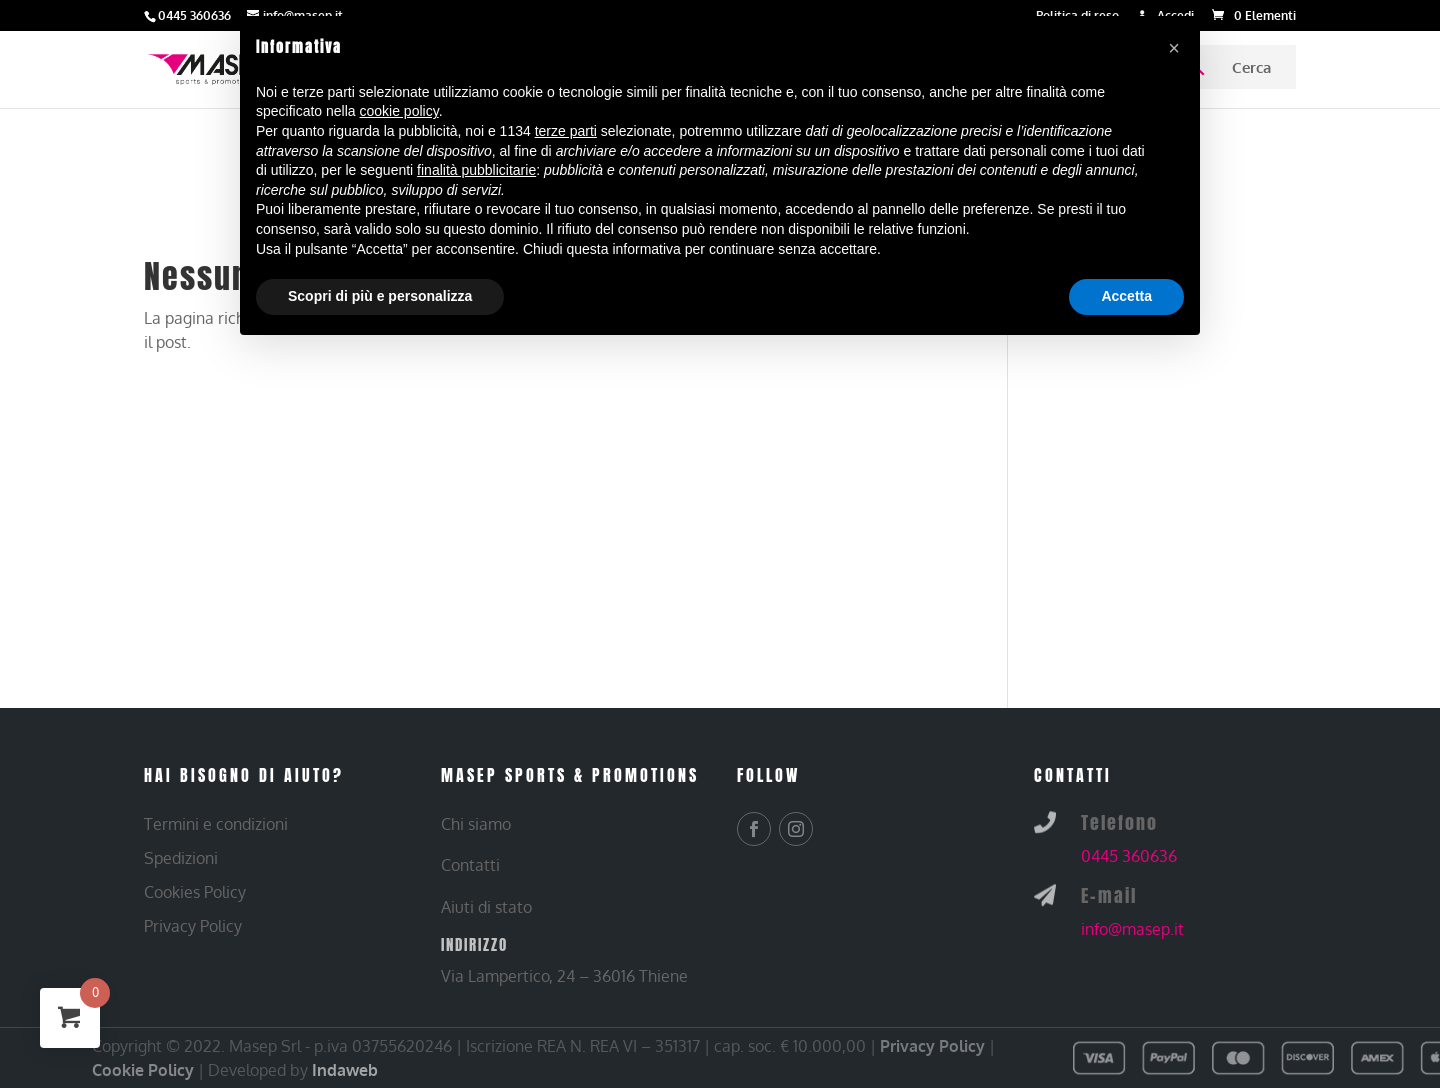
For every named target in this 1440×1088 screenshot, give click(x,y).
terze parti (566, 131)
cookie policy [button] (399, 111)
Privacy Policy (932, 1046)
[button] (1174, 48)
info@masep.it (1132, 929)
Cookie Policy (143, 1070)
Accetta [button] (1126, 296)
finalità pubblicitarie (476, 170)
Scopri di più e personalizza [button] (380, 296)
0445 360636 (1129, 856)
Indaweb (345, 1070)
